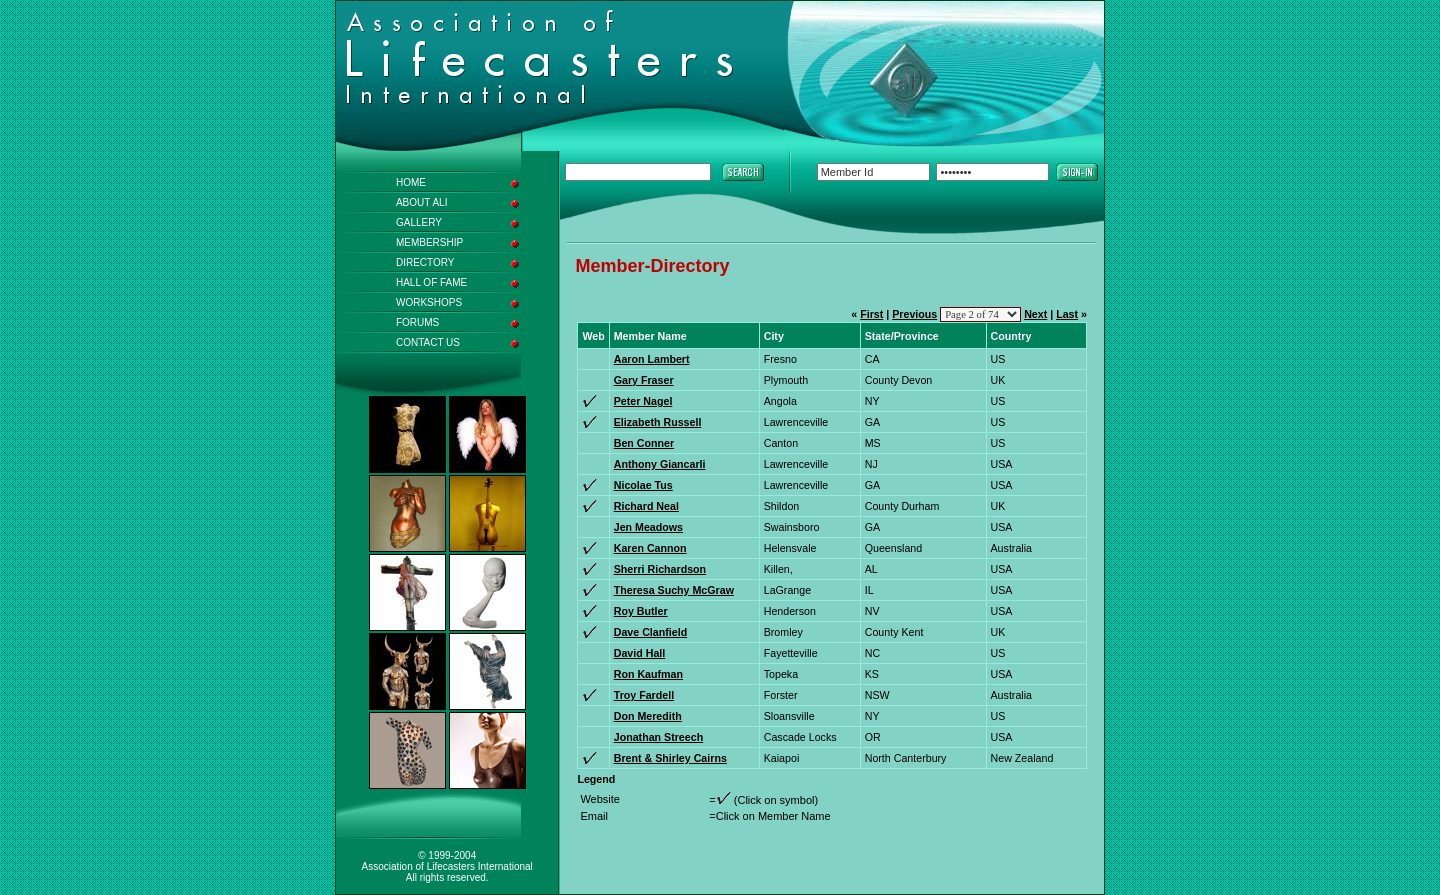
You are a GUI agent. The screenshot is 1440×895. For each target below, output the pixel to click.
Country (1011, 336)
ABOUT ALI (422, 202)
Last (1067, 314)
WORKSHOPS (429, 302)
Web (593, 336)
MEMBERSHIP (429, 242)
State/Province (902, 336)
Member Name (650, 336)
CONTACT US (428, 342)
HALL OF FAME (431, 282)
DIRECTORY (425, 262)
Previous (914, 314)
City (774, 336)
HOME (411, 182)
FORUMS (417, 322)
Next (1035, 314)
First (871, 314)
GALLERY (419, 222)
